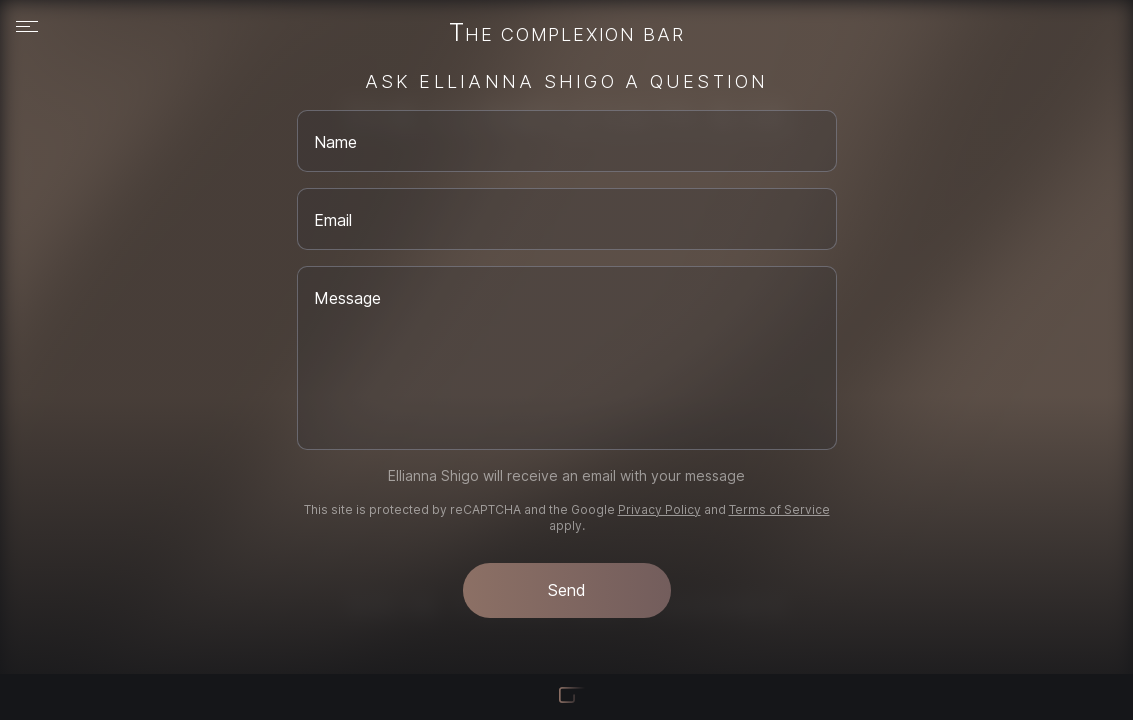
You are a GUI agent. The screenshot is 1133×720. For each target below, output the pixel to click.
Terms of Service (779, 509)
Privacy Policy (659, 509)
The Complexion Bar (567, 34)
